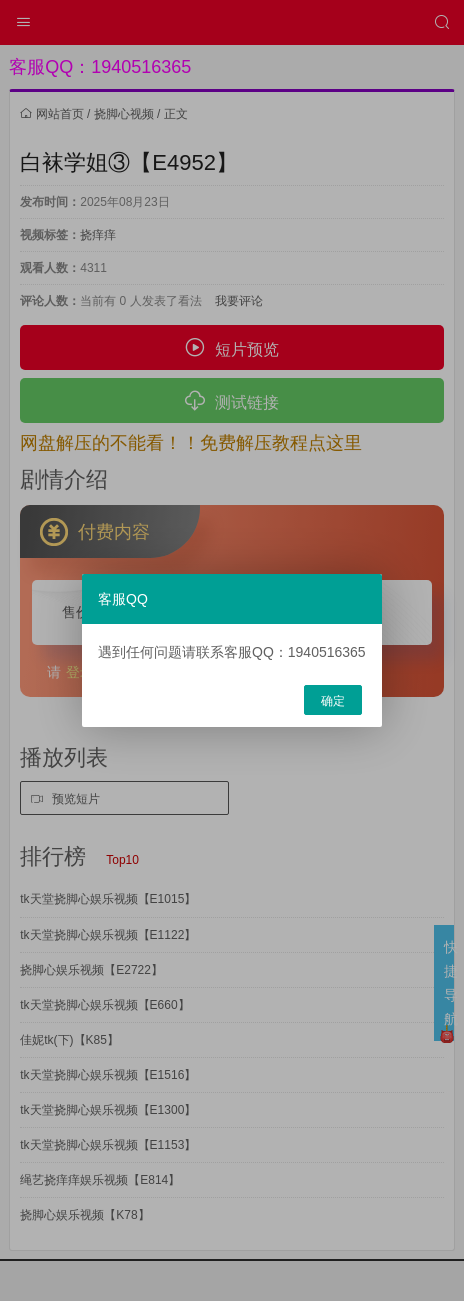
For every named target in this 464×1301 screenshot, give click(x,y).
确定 (333, 701)
